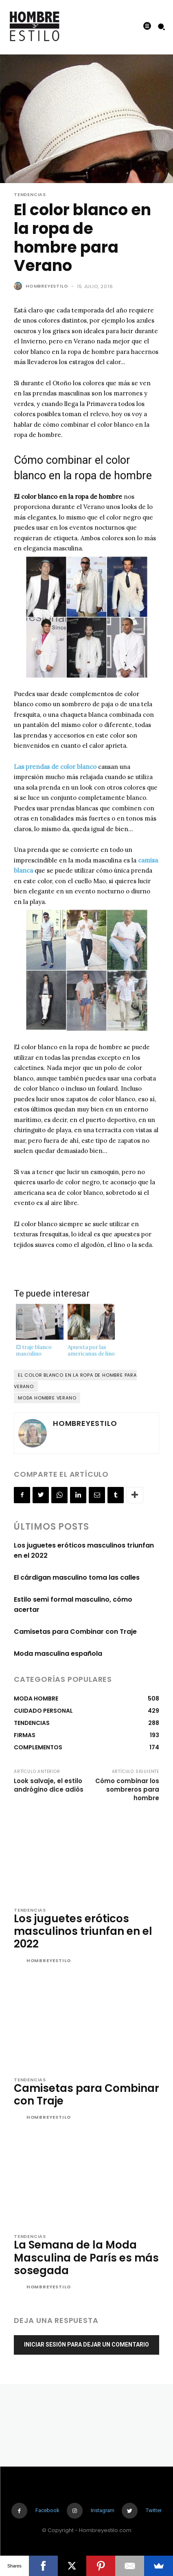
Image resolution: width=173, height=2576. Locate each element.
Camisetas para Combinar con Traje (75, 1631)
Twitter (154, 2510)
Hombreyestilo (47, 286)
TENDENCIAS (30, 194)
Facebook (47, 2510)
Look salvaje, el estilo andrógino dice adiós (48, 1785)
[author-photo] (19, 1961)
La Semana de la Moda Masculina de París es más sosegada (86, 2257)
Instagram (102, 2510)
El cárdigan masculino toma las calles (77, 1577)
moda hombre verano (47, 1398)
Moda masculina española (58, 1653)
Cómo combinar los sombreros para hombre (127, 1789)
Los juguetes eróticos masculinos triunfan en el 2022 (83, 1931)
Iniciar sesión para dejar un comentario (86, 2344)
